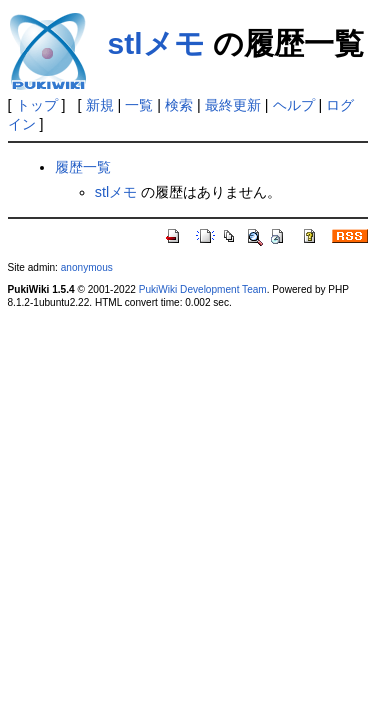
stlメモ (156, 43)
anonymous (87, 267)
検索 (179, 105)
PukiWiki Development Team (203, 289)
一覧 (139, 105)
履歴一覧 (83, 167)
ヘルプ (294, 105)
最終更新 (233, 105)
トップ (37, 105)
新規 (100, 105)
